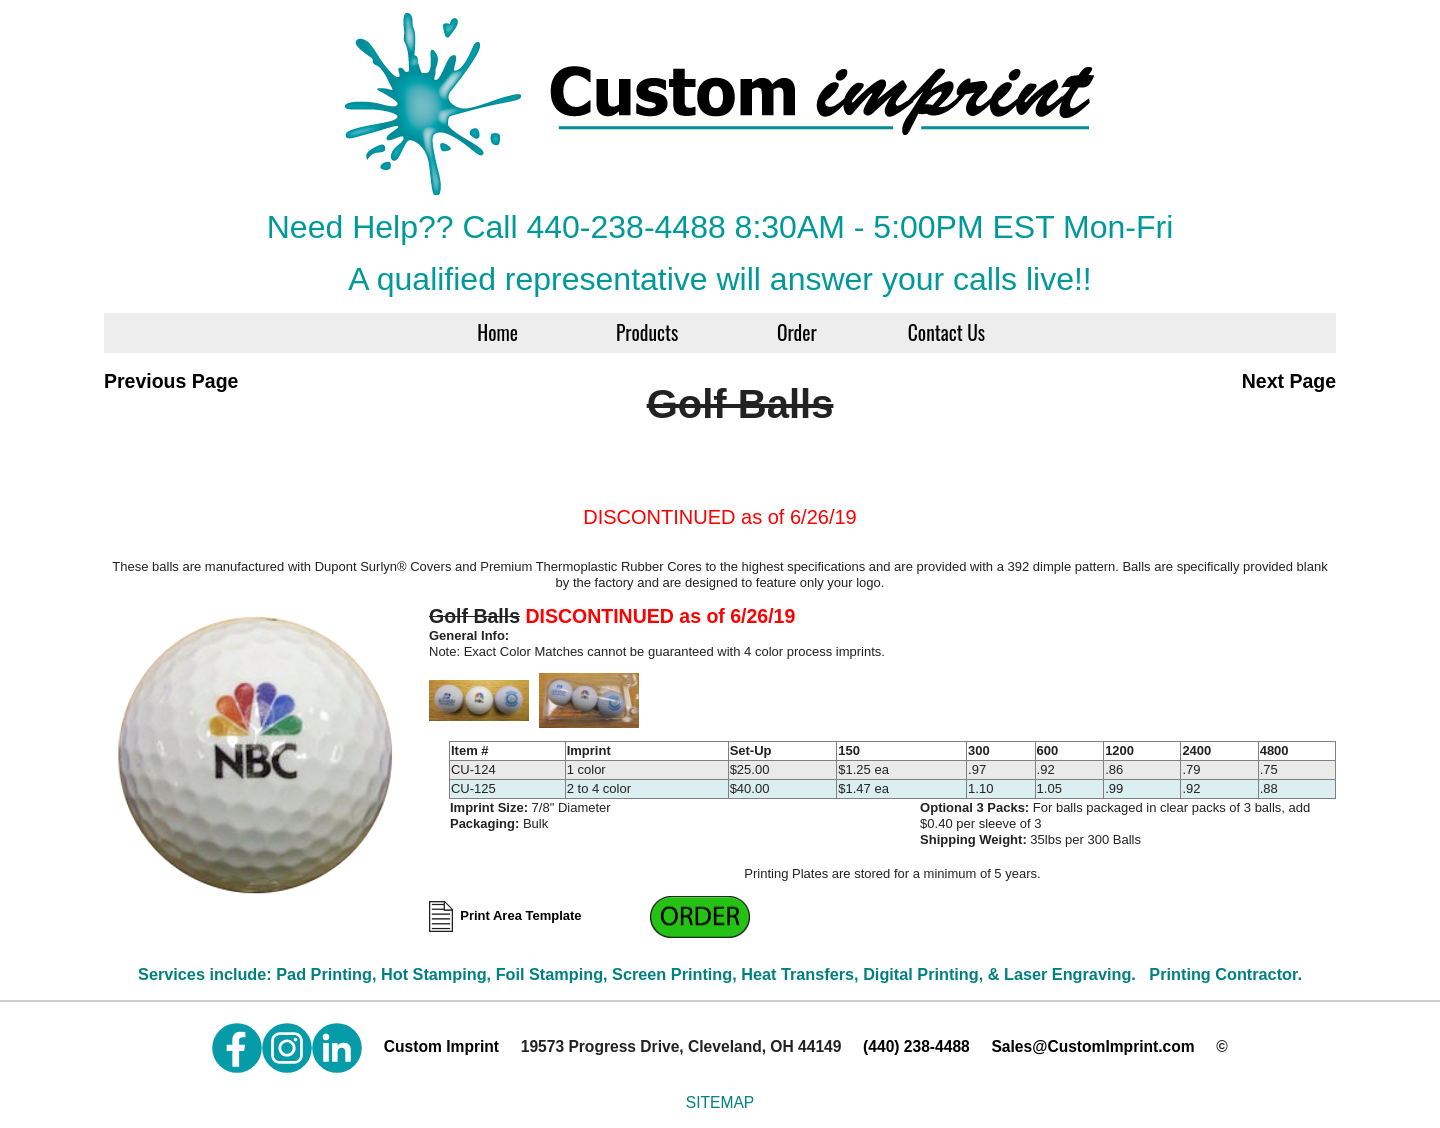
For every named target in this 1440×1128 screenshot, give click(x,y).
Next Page (1289, 381)
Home (497, 332)
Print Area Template (539, 915)
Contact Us (946, 332)
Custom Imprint (441, 1046)
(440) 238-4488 (916, 1046)
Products (647, 332)
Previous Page (171, 381)
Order (797, 332)
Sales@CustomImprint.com (1092, 1046)
